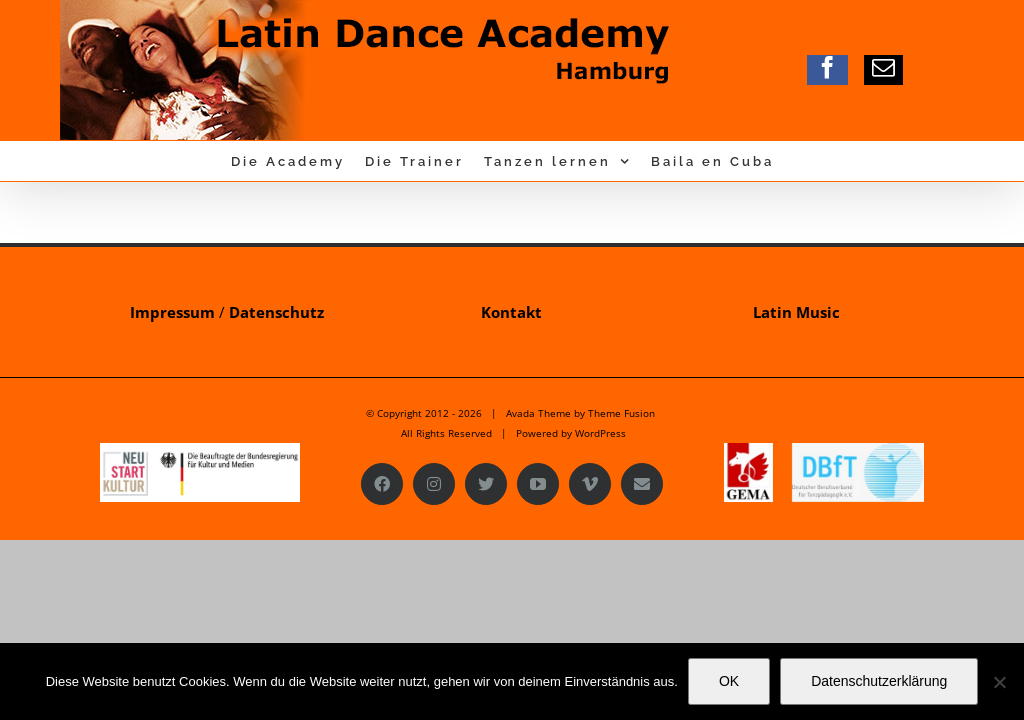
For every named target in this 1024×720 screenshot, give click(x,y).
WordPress (600, 433)
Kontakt (511, 312)
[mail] (883, 67)
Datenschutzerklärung (879, 681)
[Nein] (999, 682)
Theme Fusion (621, 413)
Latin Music (796, 312)
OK (729, 681)
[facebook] (827, 67)
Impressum (172, 312)
